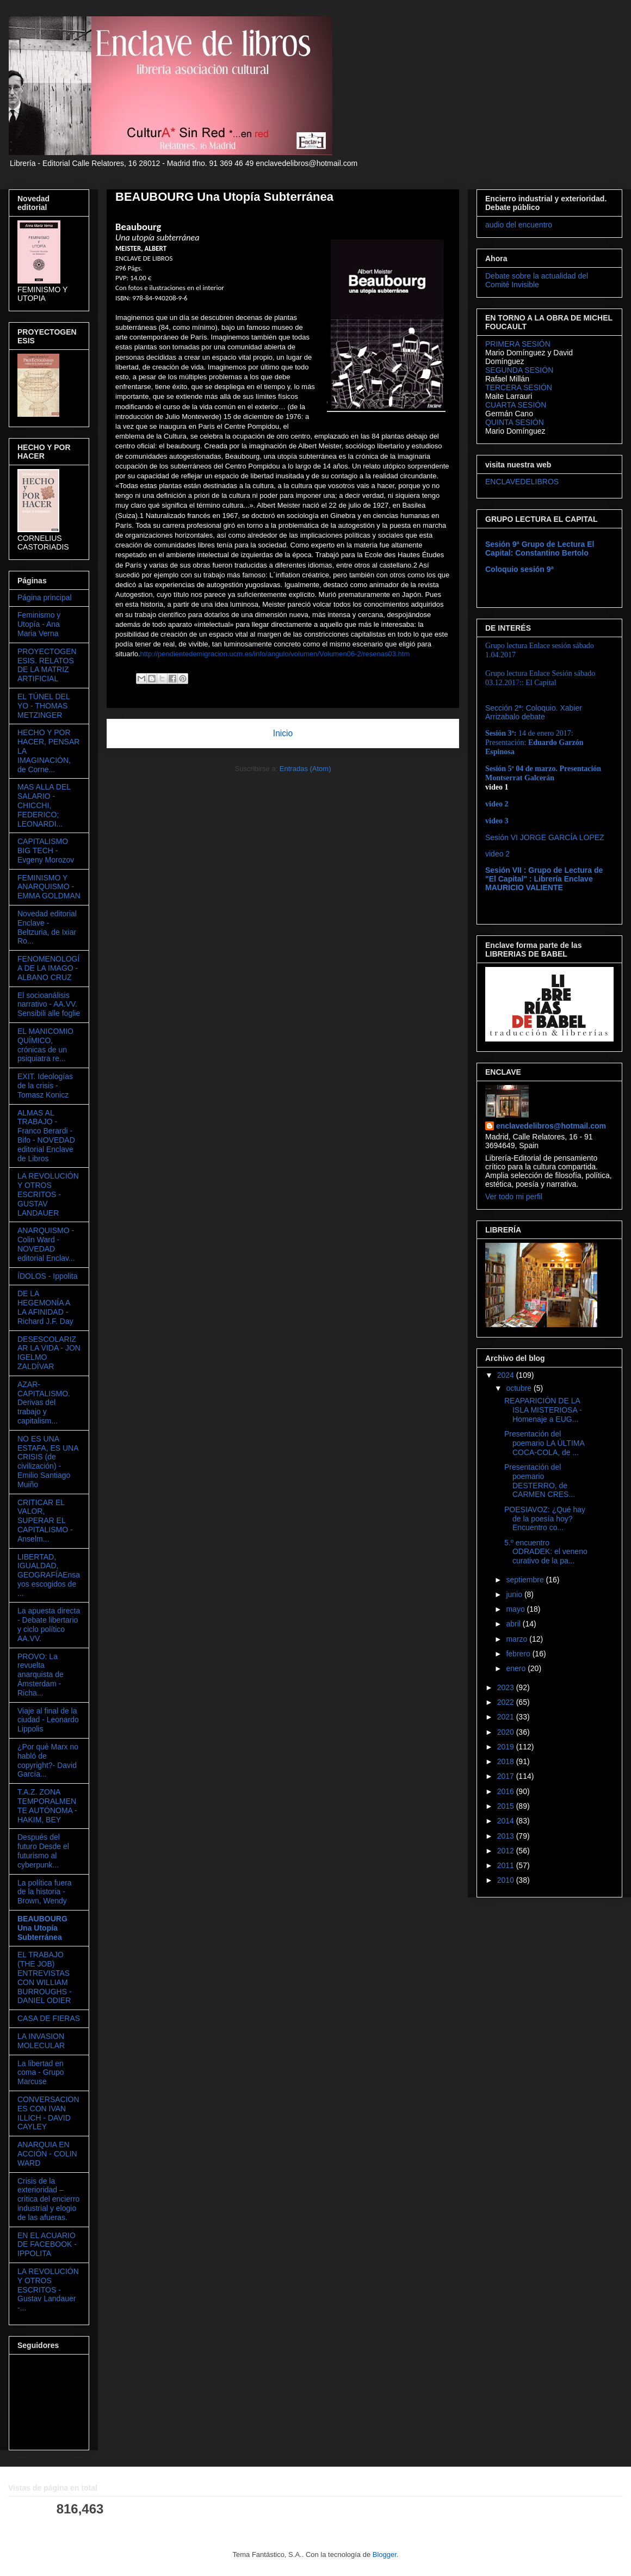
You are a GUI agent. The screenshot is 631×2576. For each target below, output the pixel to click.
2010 (506, 1880)
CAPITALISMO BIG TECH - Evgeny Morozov (45, 850)
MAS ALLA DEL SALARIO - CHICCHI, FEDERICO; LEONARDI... (44, 805)
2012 (506, 1850)
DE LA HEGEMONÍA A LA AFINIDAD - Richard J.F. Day (45, 1307)
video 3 (496, 821)
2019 (506, 1746)
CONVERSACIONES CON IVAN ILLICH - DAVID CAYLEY (48, 2113)
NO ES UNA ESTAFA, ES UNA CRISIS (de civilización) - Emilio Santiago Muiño (47, 1461)
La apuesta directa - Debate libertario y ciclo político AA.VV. (48, 1624)
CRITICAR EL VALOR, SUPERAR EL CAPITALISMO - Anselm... (45, 1520)
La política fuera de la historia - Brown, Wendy (44, 1892)
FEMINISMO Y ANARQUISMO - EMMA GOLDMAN (49, 887)
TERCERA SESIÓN (518, 387)
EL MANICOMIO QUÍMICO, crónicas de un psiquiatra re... (45, 1045)
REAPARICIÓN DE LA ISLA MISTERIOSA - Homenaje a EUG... (543, 1409)
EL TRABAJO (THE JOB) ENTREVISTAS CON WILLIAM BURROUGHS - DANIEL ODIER (44, 1977)
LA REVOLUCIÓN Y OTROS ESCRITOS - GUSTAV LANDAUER (48, 1194)
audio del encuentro (518, 224)
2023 (506, 1687)
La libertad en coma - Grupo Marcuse (40, 2072)
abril (514, 1623)
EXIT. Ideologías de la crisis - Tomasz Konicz (45, 1085)
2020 (506, 1732)
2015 (506, 1806)
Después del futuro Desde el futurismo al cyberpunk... (43, 1851)
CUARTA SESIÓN (515, 404)
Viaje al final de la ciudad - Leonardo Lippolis (48, 1720)
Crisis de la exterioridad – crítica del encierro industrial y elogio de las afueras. (48, 2199)
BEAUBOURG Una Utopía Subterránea (42, 1928)
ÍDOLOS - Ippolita (47, 1276)
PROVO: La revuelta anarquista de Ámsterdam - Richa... (40, 1674)
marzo (517, 1639)
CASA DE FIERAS (48, 2018)
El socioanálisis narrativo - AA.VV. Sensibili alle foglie (48, 1004)
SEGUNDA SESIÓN (519, 370)
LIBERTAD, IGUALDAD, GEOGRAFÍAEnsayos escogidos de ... (48, 1575)
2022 (506, 1702)
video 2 (497, 853)
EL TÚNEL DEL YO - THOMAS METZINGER (43, 705)
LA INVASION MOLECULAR (41, 2041)
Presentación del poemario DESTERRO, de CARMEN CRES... (539, 1481)
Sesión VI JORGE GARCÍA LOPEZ (544, 837)
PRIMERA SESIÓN (517, 344)
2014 (506, 1820)
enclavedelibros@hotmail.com (551, 1125)
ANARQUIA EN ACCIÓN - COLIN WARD (47, 2153)
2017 (506, 1776)
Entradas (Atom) (305, 769)
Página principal (44, 597)
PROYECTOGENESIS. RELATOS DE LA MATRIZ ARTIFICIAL (47, 665)
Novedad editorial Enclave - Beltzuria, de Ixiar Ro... (47, 927)
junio (515, 1594)
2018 (506, 1761)
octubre (520, 1388)
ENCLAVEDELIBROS (522, 481)
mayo (516, 1609)
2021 (506, 1716)
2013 (506, 1836)
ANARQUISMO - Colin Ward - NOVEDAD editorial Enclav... (46, 1244)
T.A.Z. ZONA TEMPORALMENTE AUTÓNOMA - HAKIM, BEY (47, 1805)
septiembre (526, 1579)
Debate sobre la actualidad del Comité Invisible (536, 280)
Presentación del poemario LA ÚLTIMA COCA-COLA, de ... (544, 1443)
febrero (519, 1653)
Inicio (283, 733)
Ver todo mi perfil (513, 1196)
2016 (506, 1791)
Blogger (385, 2554)
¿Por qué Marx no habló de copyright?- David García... (47, 1760)
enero (517, 1668)
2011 (506, 1865)
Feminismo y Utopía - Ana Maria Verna (38, 624)
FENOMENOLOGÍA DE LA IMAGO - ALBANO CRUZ (48, 968)
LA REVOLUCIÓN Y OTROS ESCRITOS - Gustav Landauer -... (48, 2289)
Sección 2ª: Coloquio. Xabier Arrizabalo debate (533, 712)
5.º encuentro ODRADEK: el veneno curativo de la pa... (545, 1552)
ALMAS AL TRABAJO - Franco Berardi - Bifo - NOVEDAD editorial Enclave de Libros (46, 1135)
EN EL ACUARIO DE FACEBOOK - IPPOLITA (47, 2244)
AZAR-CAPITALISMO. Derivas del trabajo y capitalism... (43, 1402)
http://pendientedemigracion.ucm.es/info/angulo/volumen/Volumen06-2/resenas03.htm (275, 654)
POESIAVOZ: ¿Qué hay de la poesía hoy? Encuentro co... (544, 1518)
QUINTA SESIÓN (514, 422)
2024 (506, 1375)
